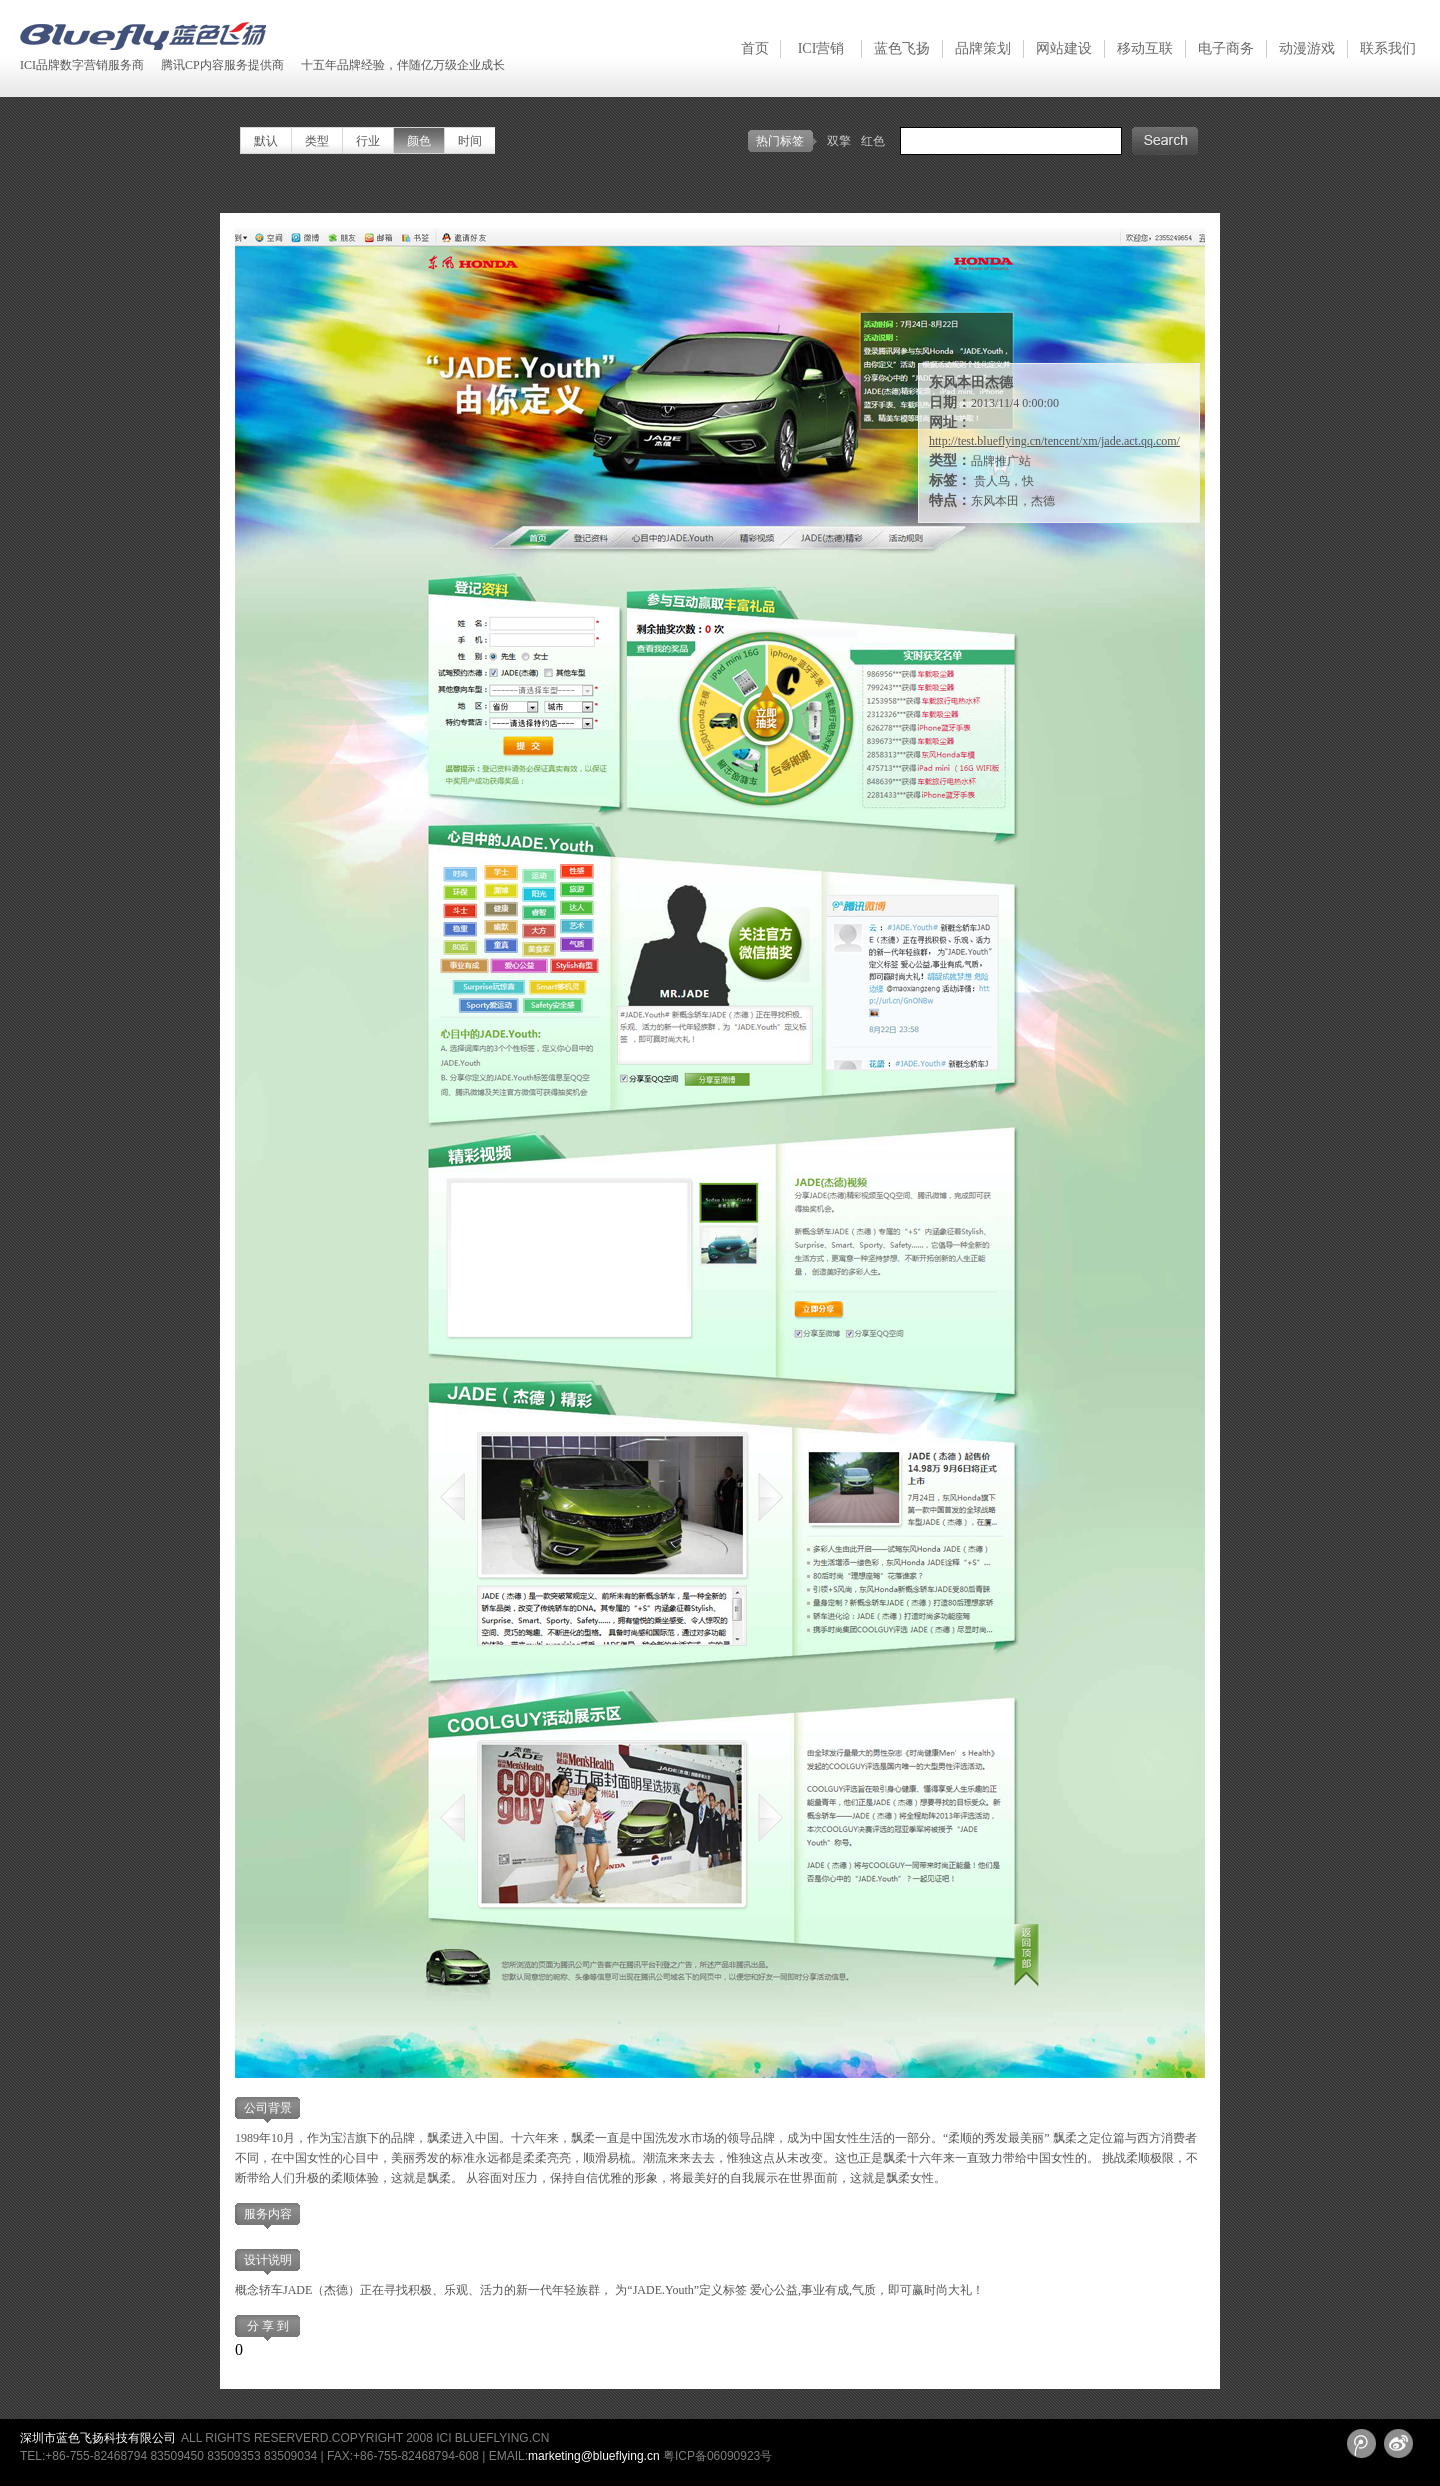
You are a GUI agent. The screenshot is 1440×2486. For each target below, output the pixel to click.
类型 (317, 141)
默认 (266, 141)
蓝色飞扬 (902, 48)
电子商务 (1226, 48)
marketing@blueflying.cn (594, 2456)
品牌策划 (983, 48)
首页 (755, 48)
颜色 (419, 141)
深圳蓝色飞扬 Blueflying (143, 36)
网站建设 (1064, 48)
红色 (873, 141)
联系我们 (1388, 48)
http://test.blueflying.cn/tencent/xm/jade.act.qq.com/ (1054, 441)
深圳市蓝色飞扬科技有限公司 (98, 2438)
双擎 (839, 141)
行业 (368, 141)
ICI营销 (821, 48)
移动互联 (1145, 48)
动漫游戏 (1307, 48)
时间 (470, 141)
